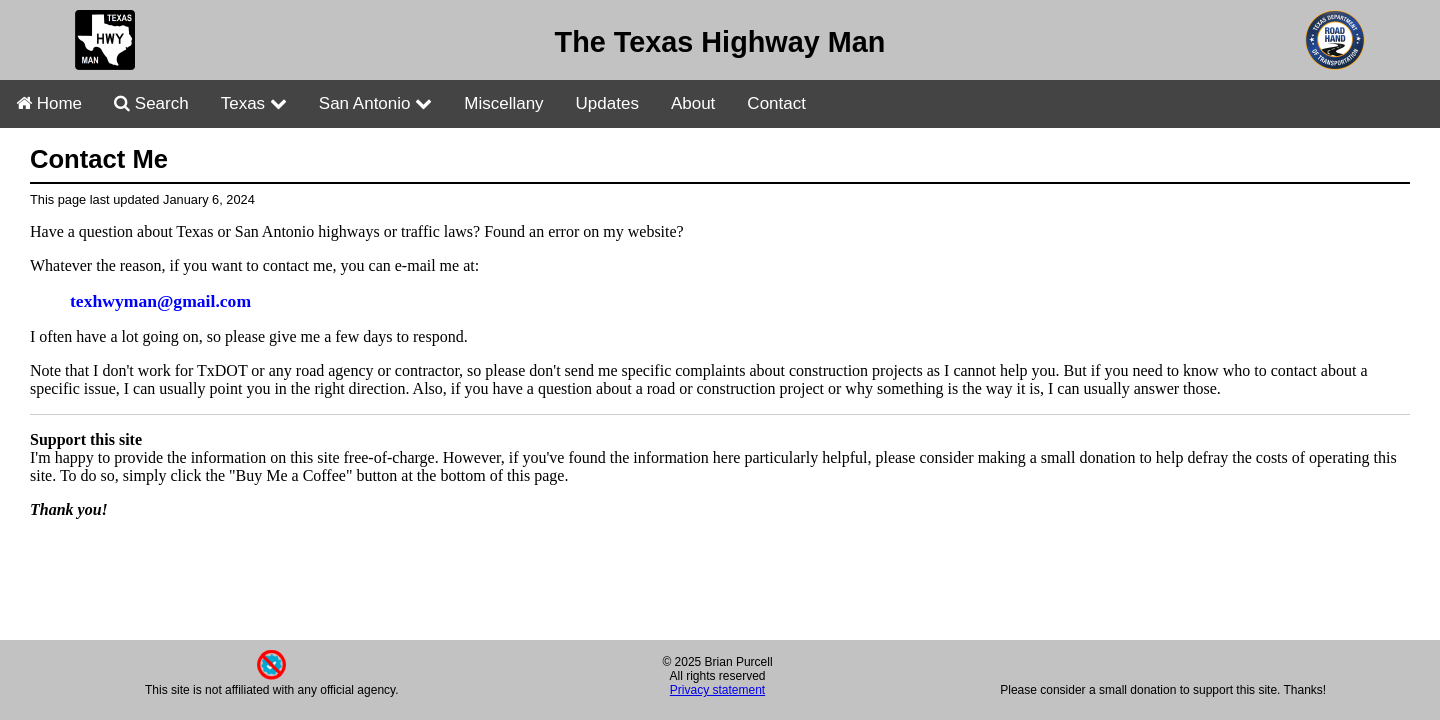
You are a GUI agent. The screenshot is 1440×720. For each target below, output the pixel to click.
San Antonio (375, 103)
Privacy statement (717, 690)
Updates (607, 103)
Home (49, 103)
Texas (254, 103)
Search (151, 103)
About (693, 103)
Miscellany (503, 103)
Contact (776, 103)
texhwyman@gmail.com (160, 301)
